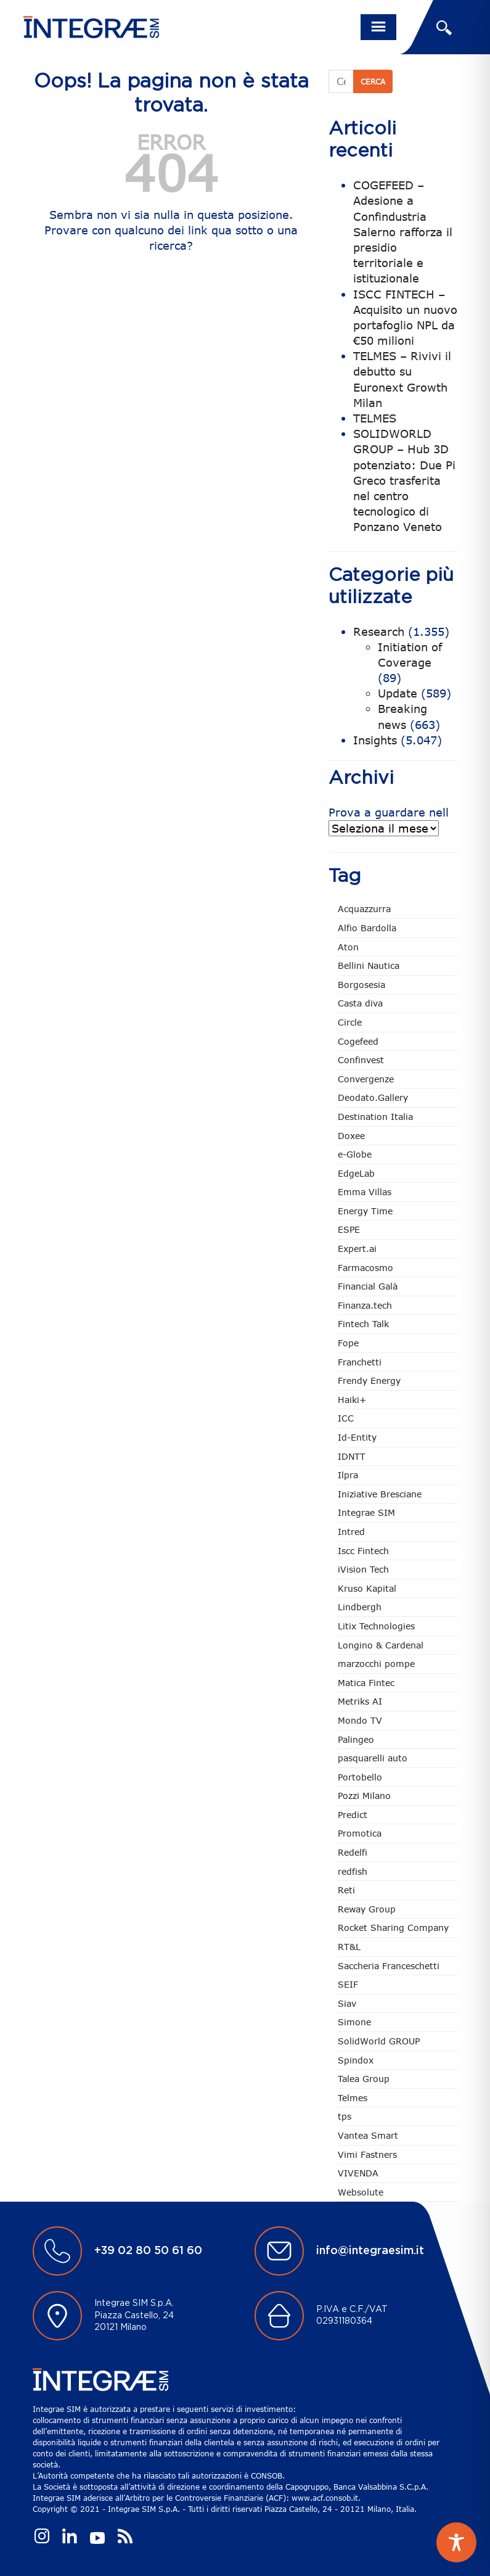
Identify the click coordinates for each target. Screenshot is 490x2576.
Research (378, 631)
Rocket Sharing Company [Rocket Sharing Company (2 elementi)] (393, 1927)
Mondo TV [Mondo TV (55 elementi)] (360, 1720)
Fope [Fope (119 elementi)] (348, 1343)
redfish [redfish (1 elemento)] (352, 1871)
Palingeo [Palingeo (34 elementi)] (356, 1739)
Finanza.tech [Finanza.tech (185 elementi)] (365, 1305)
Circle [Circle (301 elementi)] (350, 1022)
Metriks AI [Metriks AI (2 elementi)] (360, 1701)
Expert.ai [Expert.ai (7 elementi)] (357, 1248)
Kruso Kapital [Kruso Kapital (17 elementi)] (367, 1588)
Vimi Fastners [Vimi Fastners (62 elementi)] (367, 2154)
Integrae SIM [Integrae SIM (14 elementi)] (366, 1512)
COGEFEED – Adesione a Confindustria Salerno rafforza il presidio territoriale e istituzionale (402, 231)
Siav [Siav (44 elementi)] (347, 2003)
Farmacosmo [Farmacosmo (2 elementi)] (365, 1267)
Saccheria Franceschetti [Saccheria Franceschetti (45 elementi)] (388, 1966)
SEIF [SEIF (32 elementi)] (348, 1984)
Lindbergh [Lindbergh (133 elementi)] (360, 1607)
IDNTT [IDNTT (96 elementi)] (351, 1456)
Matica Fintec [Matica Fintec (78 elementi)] (366, 1682)
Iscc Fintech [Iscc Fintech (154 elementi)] (363, 1550)
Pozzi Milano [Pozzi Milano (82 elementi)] (364, 1795)
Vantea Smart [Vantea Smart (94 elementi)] (368, 2135)
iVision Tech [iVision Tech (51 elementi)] (363, 1569)
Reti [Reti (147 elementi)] (346, 1890)
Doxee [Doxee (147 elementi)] (351, 1135)
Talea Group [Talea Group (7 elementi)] (364, 2078)
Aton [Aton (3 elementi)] (348, 947)
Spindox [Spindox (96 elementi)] (356, 2060)
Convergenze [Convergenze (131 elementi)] (366, 1079)
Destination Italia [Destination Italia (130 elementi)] (375, 1116)
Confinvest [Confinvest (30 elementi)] (361, 1060)
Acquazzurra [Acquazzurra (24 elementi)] (364, 908)
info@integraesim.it (370, 2251)
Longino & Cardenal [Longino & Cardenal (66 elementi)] (380, 1645)
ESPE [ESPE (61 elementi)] (349, 1229)
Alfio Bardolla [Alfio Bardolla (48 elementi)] (367, 928)
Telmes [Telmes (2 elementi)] (352, 2097)
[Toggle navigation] (378, 27)
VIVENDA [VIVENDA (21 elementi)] (358, 2173)
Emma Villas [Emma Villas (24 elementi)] (364, 1192)
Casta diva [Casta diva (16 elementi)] (360, 1003)
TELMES (374, 418)
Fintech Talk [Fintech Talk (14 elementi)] (363, 1324)
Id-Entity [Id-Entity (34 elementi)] (357, 1437)
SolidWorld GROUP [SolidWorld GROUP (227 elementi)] (379, 2041)
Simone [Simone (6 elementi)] (354, 2022)
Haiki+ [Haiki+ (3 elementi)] (352, 1399)
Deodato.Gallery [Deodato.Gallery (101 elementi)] (373, 1097)
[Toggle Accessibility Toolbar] (456, 2542)
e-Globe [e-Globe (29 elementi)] (355, 1154)
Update (397, 693)
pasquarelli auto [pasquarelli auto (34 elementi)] (372, 1758)
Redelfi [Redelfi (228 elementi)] (352, 1852)
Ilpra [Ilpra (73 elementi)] (348, 1475)
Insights (375, 740)
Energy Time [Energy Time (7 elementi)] (365, 1211)
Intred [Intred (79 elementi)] (351, 1531)
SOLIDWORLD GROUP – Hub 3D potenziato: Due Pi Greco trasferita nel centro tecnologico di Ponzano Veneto (404, 480)
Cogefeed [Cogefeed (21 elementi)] (358, 1041)
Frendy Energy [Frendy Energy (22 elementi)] (369, 1380)
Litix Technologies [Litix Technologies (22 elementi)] (376, 1626)
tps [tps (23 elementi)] (344, 2116)
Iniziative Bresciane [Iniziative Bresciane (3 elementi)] (380, 1494)
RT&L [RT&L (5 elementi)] (349, 1946)
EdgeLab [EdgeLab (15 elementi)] (356, 1173)
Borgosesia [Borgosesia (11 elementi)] (361, 984)
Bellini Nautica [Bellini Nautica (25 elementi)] (368, 965)
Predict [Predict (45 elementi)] (352, 1814)
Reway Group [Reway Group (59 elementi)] (367, 1909)
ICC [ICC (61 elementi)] (346, 1418)
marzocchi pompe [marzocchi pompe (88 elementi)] (376, 1663)
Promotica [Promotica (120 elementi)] (360, 1833)
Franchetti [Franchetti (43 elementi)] (360, 1362)
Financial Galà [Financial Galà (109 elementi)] (368, 1286)
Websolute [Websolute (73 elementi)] (360, 2192)
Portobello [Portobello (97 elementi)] (360, 1777)
